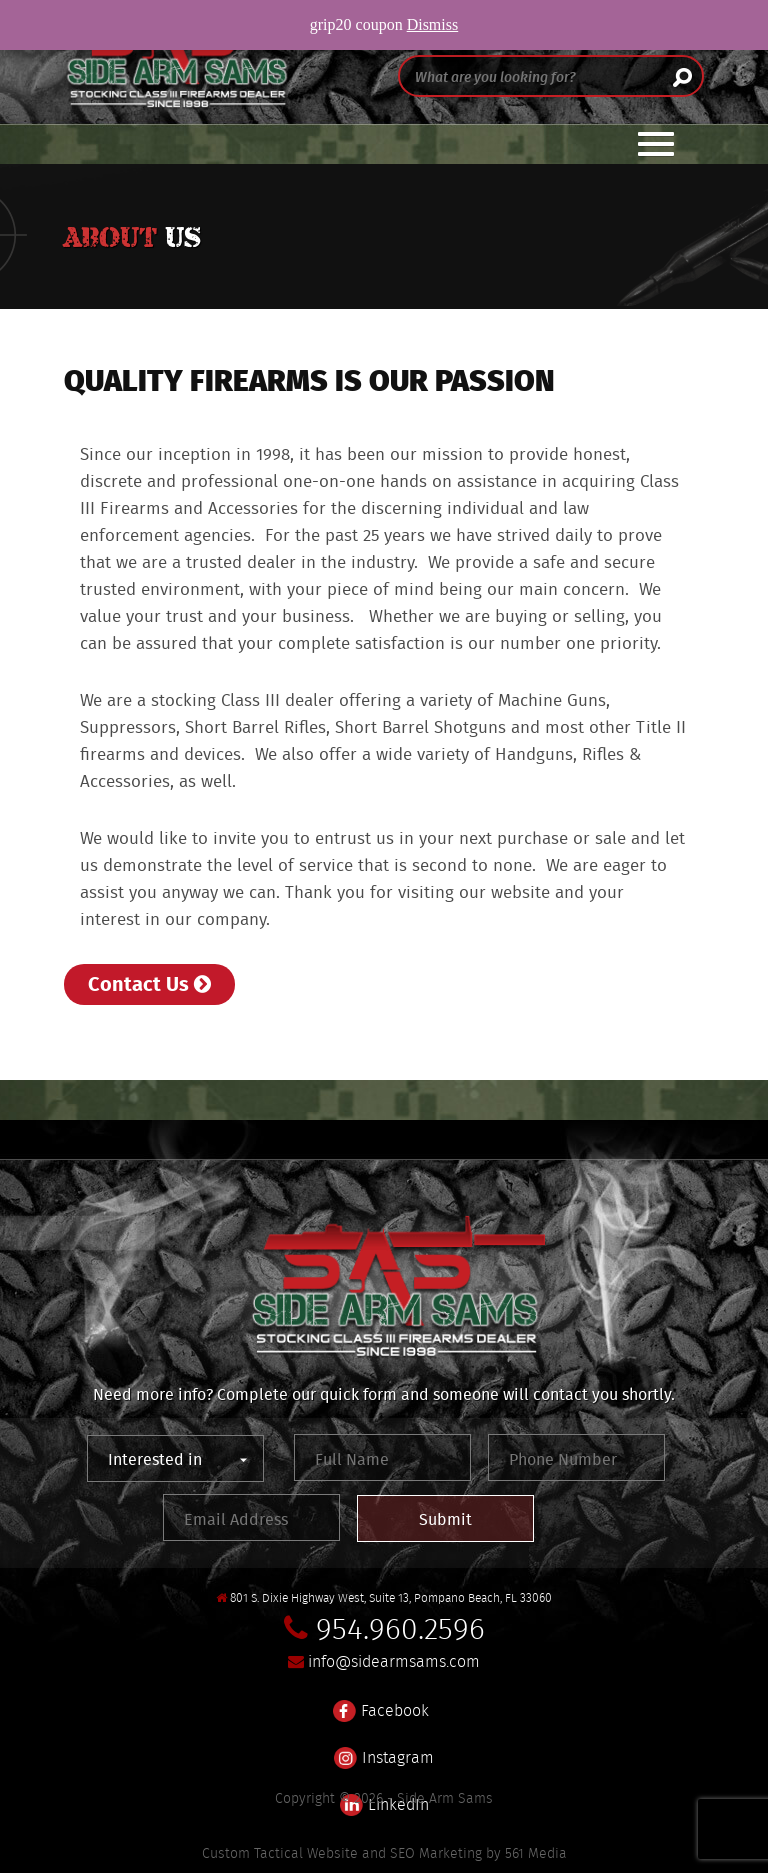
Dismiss (433, 24)
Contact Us (149, 982)
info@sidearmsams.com (394, 1661)
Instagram (384, 1745)
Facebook (381, 1698)
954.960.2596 (400, 1628)
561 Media (536, 1853)
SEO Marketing (436, 1853)
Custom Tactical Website (280, 1853)
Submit (445, 1519)
